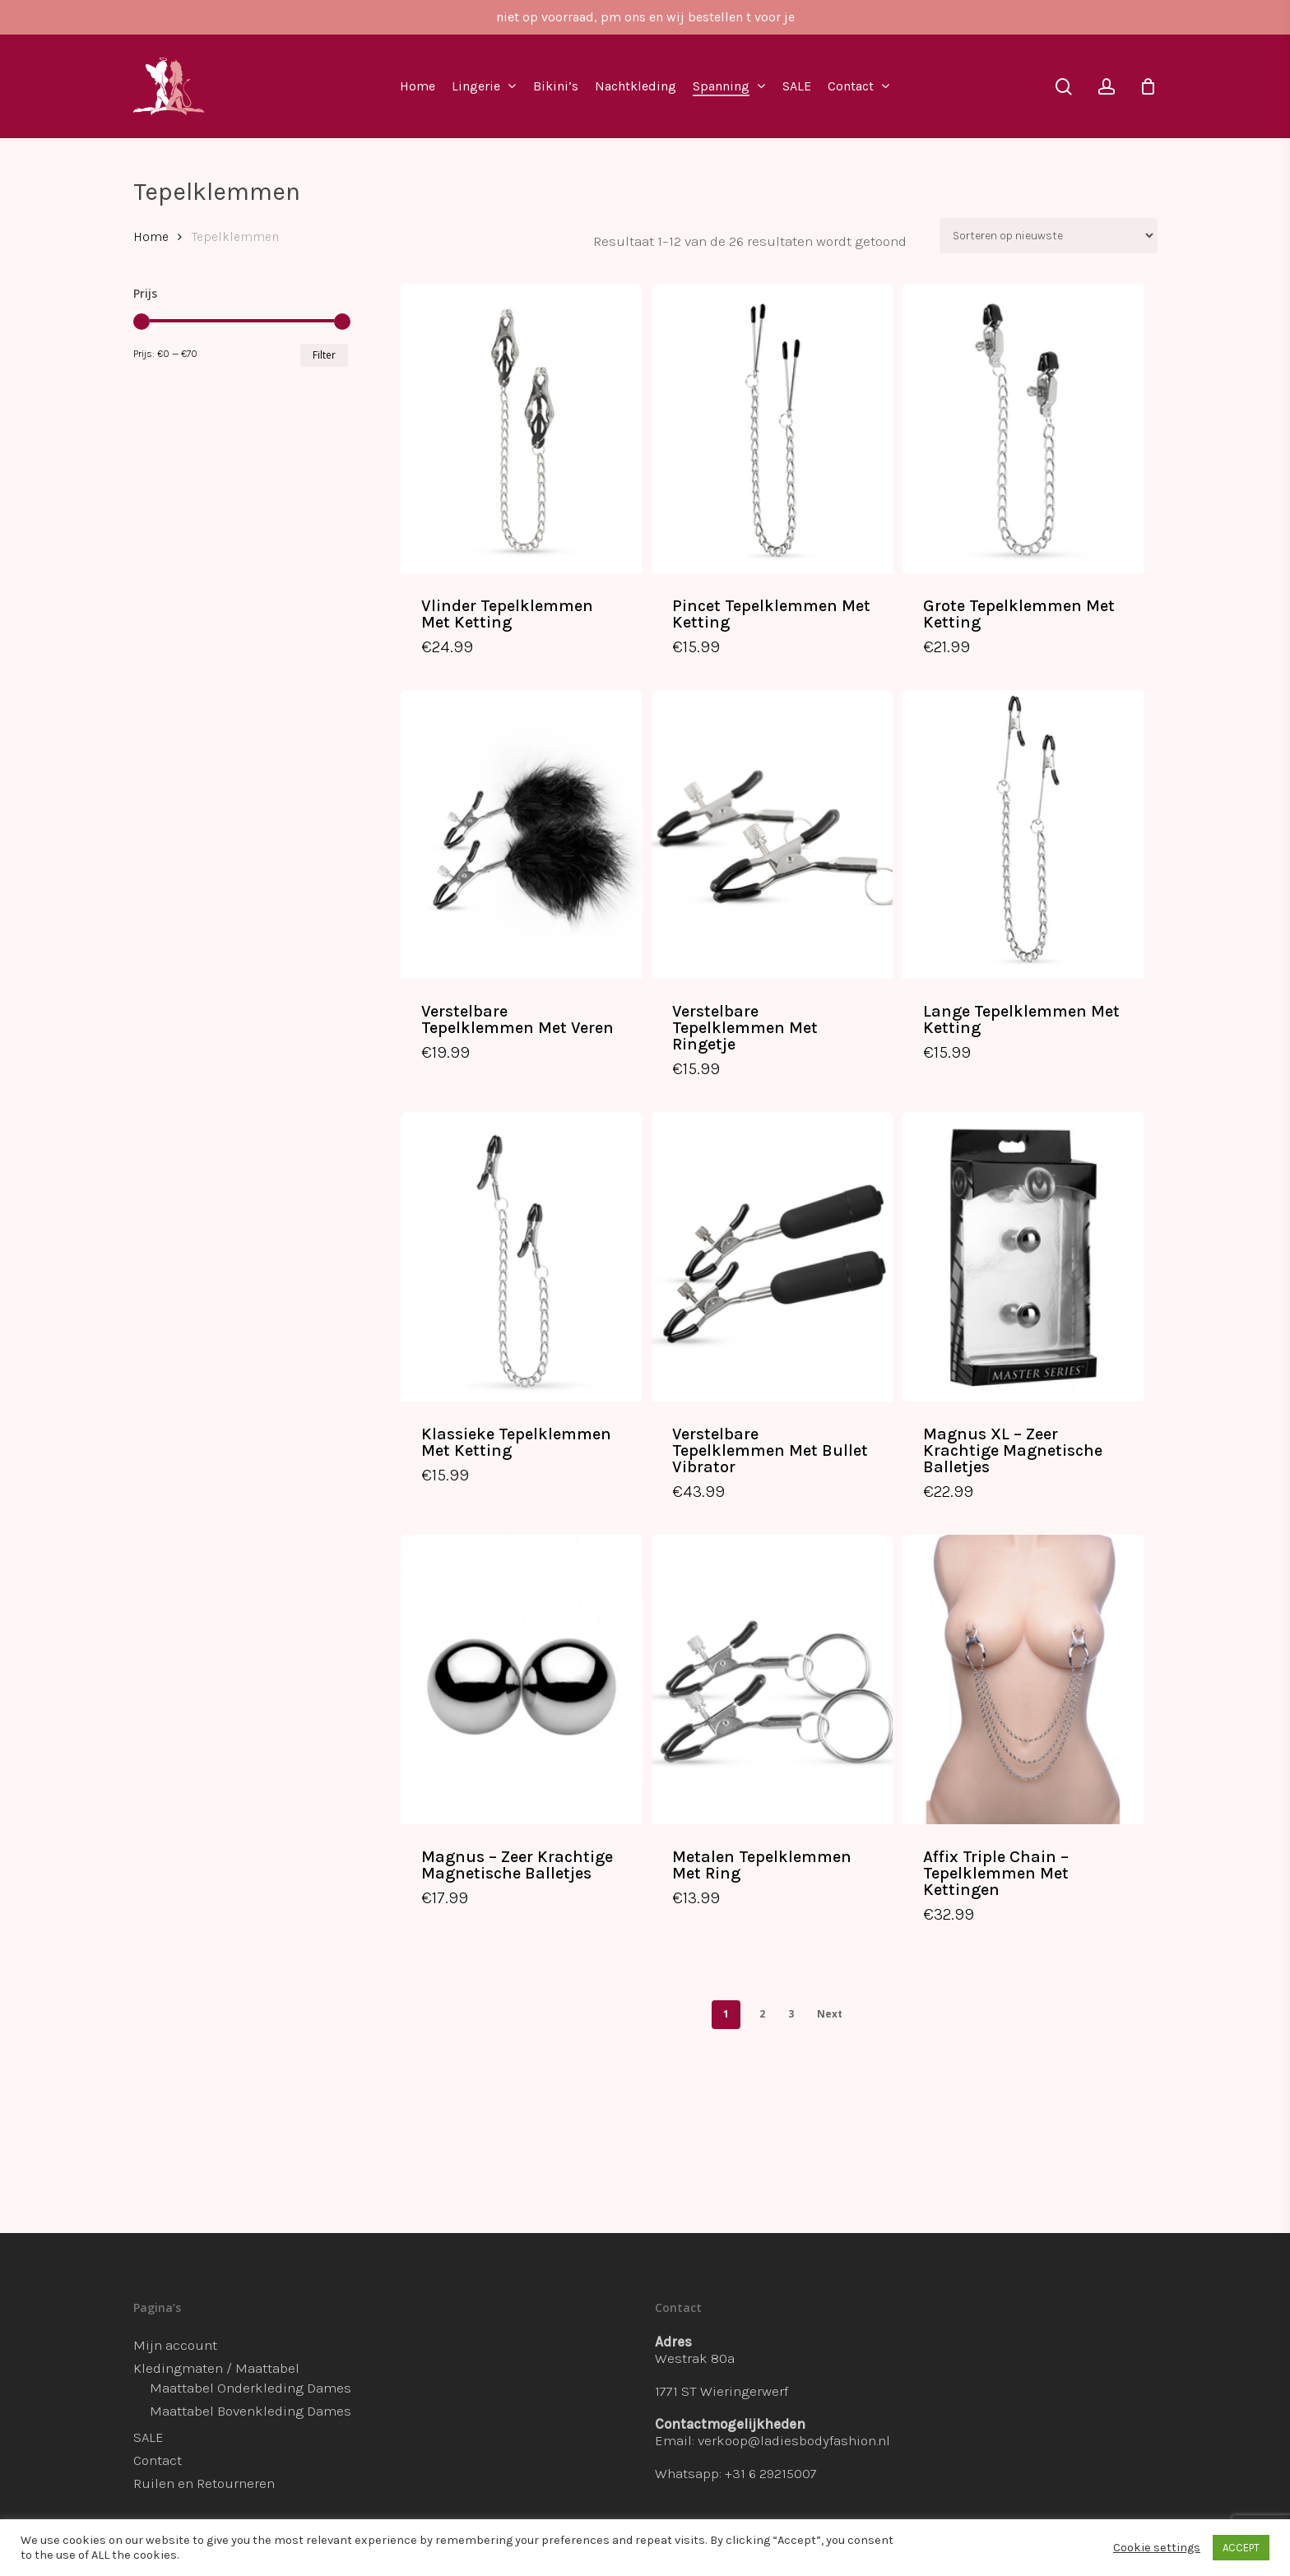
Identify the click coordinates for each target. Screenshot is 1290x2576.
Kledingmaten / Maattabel (216, 2368)
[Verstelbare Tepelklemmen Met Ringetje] (772, 835)
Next (829, 2014)
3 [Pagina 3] (791, 2014)
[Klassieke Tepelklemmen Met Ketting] (521, 1257)
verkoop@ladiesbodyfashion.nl (794, 2440)
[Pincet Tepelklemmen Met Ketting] (772, 428)
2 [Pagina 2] (762, 2014)
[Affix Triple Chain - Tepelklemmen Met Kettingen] (1023, 1679)
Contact (157, 2460)
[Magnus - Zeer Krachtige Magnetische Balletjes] (521, 1679)
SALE (148, 2437)
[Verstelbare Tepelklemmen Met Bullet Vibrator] (772, 1257)
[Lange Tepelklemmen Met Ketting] (1023, 835)
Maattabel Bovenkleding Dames (250, 2410)
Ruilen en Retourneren (204, 2483)
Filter (324, 355)
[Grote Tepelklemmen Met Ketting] (1023, 428)
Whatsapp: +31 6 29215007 (736, 2473)
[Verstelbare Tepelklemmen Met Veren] (521, 835)
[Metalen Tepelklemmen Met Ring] (772, 1679)
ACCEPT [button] (1241, 2547)
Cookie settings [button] (1156, 2548)
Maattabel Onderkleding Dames (250, 2387)
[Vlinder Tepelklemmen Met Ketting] (521, 428)
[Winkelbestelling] (1049, 235)
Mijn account (175, 2345)
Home (151, 236)
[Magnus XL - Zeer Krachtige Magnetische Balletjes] (1023, 1257)
